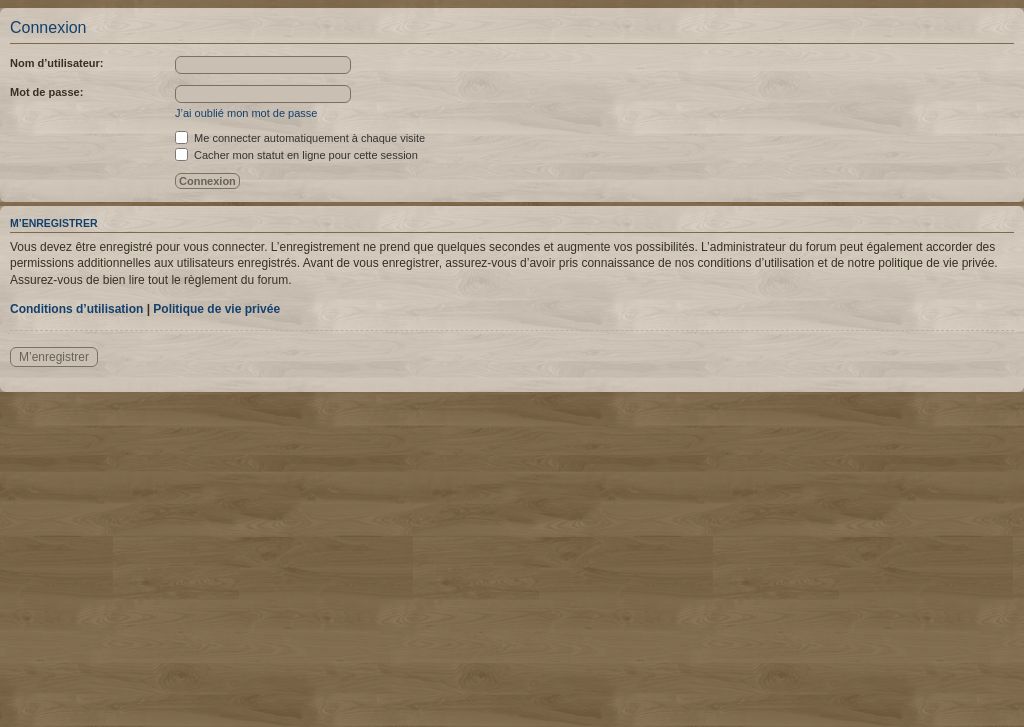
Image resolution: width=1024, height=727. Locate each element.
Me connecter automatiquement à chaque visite (300, 138)
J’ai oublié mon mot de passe (246, 113)
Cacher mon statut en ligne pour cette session (296, 155)
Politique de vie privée (216, 309)
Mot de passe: (46, 92)
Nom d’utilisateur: (57, 63)
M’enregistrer (54, 357)
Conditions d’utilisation (76, 309)
